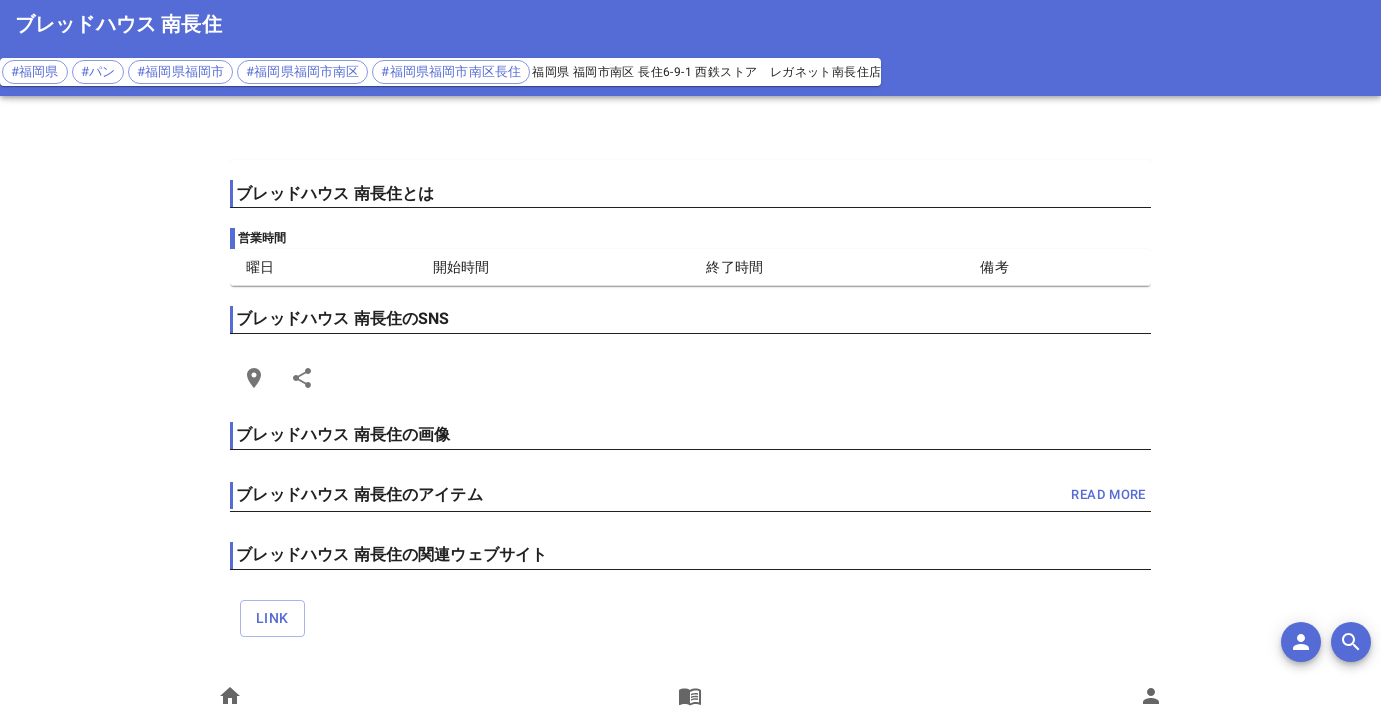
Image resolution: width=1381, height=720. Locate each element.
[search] (1351, 642)
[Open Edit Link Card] (254, 378)
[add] (1301, 642)
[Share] (302, 378)
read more (1108, 495)
